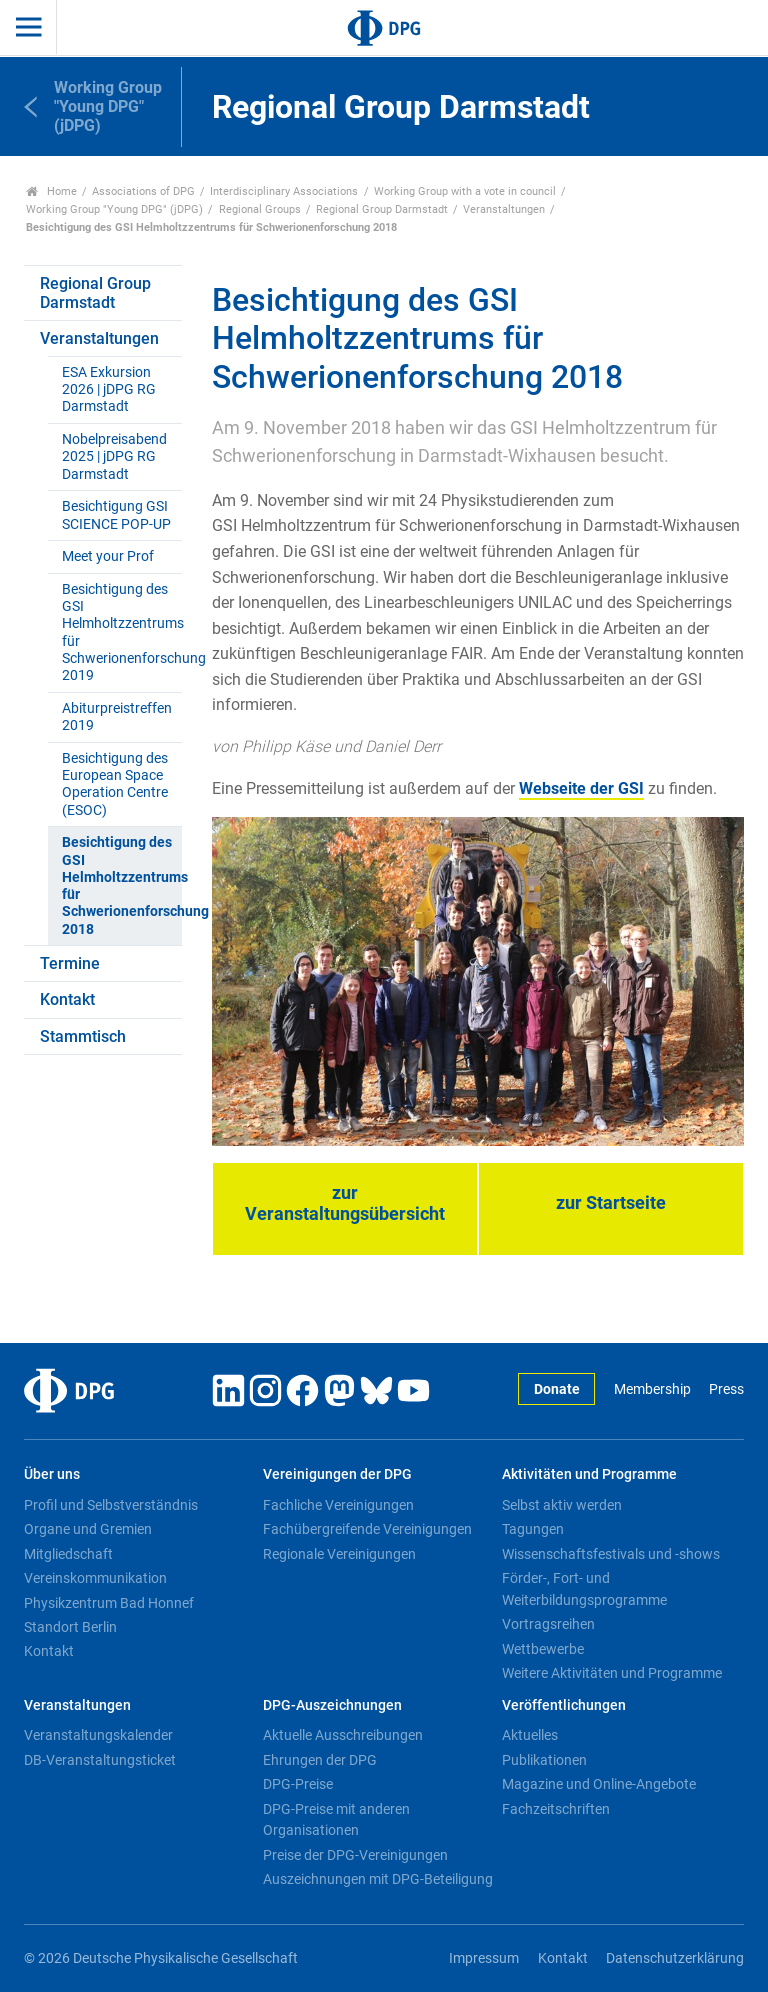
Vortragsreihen (548, 1624)
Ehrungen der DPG (320, 1760)
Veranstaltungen (504, 209)
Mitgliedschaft (68, 1554)
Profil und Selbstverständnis (111, 1505)
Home (51, 191)
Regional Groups (260, 209)
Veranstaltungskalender (98, 1735)
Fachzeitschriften (556, 1809)
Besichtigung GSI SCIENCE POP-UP (116, 515)
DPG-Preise (298, 1784)
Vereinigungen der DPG (337, 1474)
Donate (557, 1389)
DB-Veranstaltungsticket (100, 1760)
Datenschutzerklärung (675, 1958)
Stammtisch (83, 1036)
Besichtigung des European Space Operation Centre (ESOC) (115, 784)
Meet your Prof (108, 556)
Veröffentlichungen (564, 1705)
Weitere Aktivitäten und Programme (612, 1673)
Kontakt (67, 999)
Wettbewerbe (543, 1649)
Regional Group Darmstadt (382, 209)
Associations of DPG (143, 191)
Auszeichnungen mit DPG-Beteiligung (378, 1879)
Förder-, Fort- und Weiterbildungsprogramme (584, 1589)
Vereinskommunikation (95, 1578)
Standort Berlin (70, 1627)
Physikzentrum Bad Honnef (109, 1603)
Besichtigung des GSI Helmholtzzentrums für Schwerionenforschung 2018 (121, 885)
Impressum (484, 1958)
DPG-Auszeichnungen (332, 1705)
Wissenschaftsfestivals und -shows (611, 1554)
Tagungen (533, 1529)
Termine (70, 963)
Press (726, 1389)
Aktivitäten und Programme (589, 1474)
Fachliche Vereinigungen (338, 1505)
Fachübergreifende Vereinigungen (367, 1529)
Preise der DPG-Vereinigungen (355, 1855)
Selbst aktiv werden (562, 1505)
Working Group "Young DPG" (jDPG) (114, 209)
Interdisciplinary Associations (284, 191)
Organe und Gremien (88, 1529)
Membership (652, 1389)
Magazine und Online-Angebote (599, 1784)
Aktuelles (530, 1735)
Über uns (52, 1474)
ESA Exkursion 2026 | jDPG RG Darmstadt (109, 390)
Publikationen (544, 1760)
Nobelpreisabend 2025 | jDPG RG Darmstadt (114, 457)
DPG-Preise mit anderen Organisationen (336, 1820)
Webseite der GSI (581, 788)
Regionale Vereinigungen (339, 1554)
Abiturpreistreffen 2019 (117, 717)
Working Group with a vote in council (465, 191)
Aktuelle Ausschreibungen (343, 1735)
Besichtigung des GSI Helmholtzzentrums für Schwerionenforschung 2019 (121, 632)
